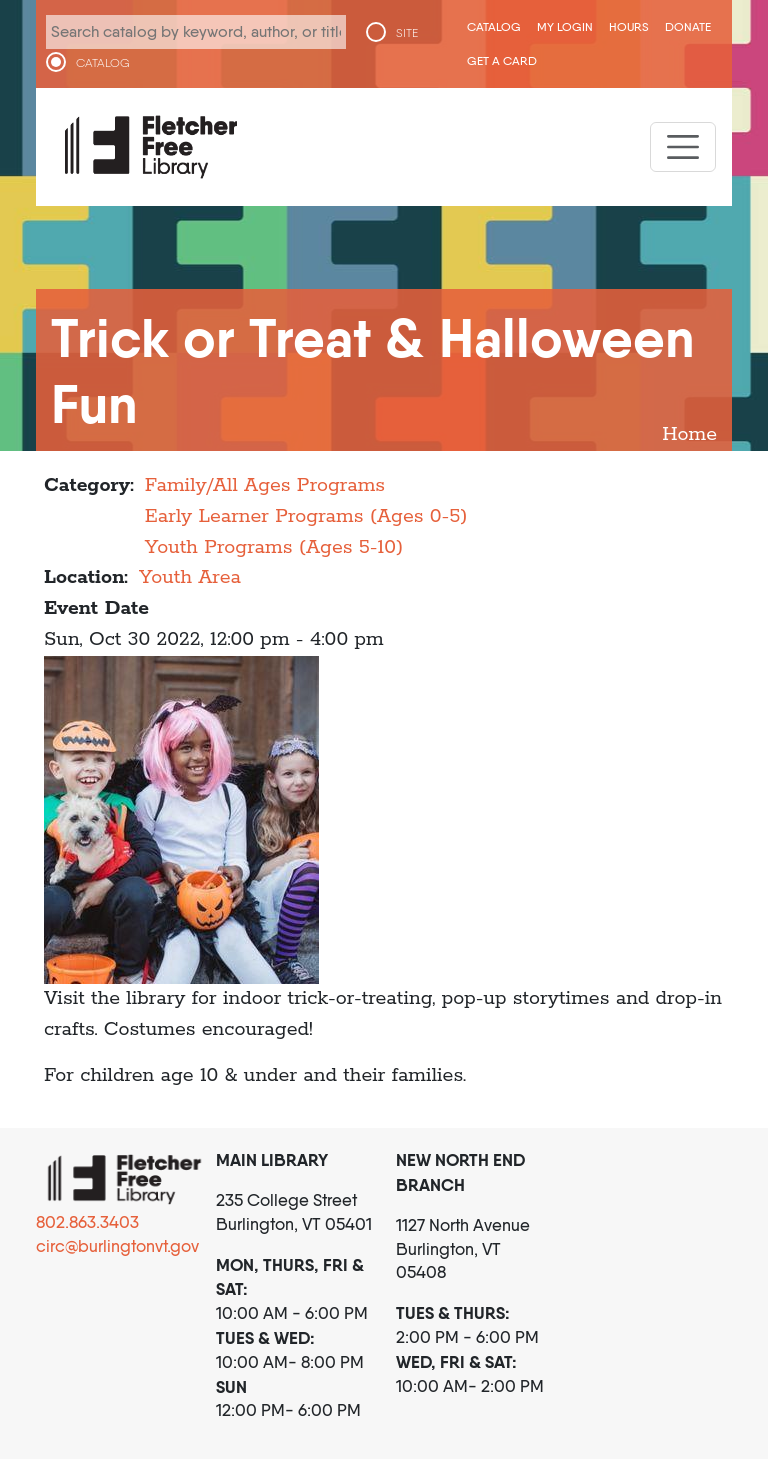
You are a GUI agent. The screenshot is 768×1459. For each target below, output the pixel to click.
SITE (407, 33)
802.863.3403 (87, 1222)
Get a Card (502, 60)
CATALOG (103, 63)
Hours (629, 26)
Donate (688, 26)
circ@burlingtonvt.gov (117, 1246)
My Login (565, 26)
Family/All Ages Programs (265, 485)
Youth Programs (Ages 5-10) (274, 547)
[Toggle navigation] (683, 147)
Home (689, 434)
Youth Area (190, 577)
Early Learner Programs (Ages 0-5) (306, 516)
